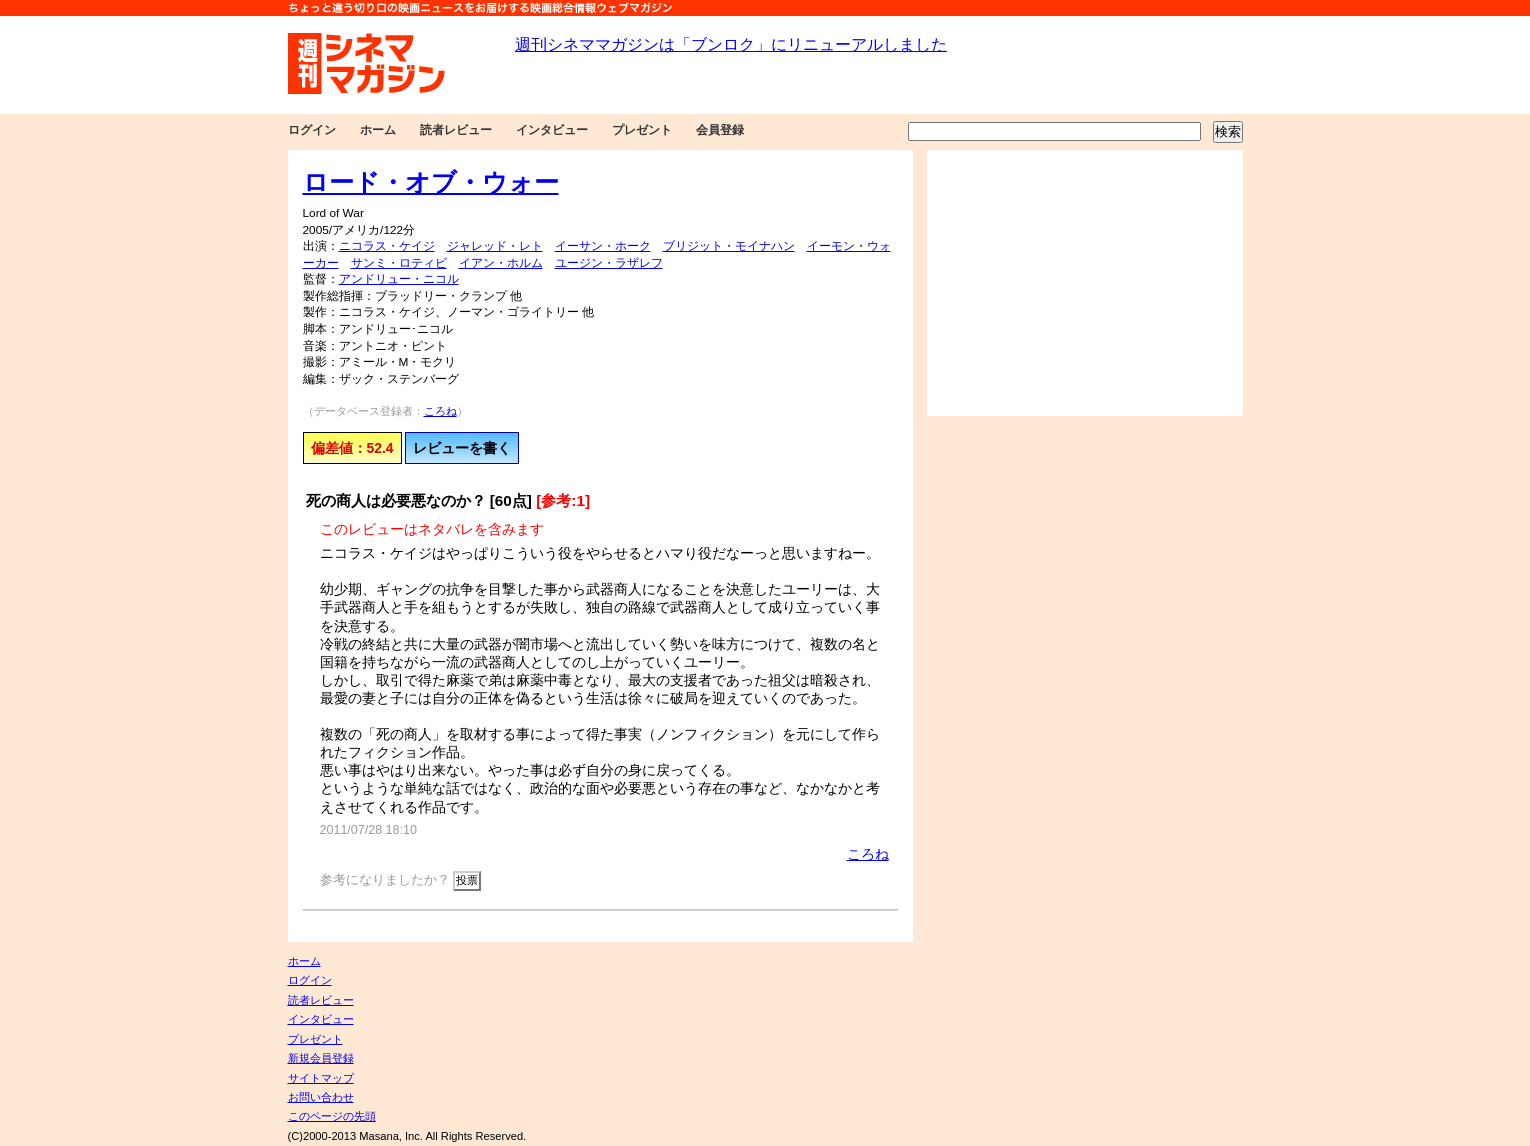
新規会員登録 (321, 1058)
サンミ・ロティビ (399, 263)
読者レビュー (456, 130)
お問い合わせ (321, 1097)
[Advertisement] (1085, 283)
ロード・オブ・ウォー (431, 182)
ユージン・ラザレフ (609, 263)
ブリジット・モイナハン (729, 246)
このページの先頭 (332, 1116)
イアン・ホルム (501, 263)
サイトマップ (321, 1078)
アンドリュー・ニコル (399, 279)
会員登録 (720, 130)
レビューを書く (462, 448)
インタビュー (552, 130)
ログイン (312, 130)
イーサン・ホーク (603, 246)
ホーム (378, 130)
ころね (440, 411)
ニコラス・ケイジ (387, 246)
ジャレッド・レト (495, 246)
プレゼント (642, 130)
